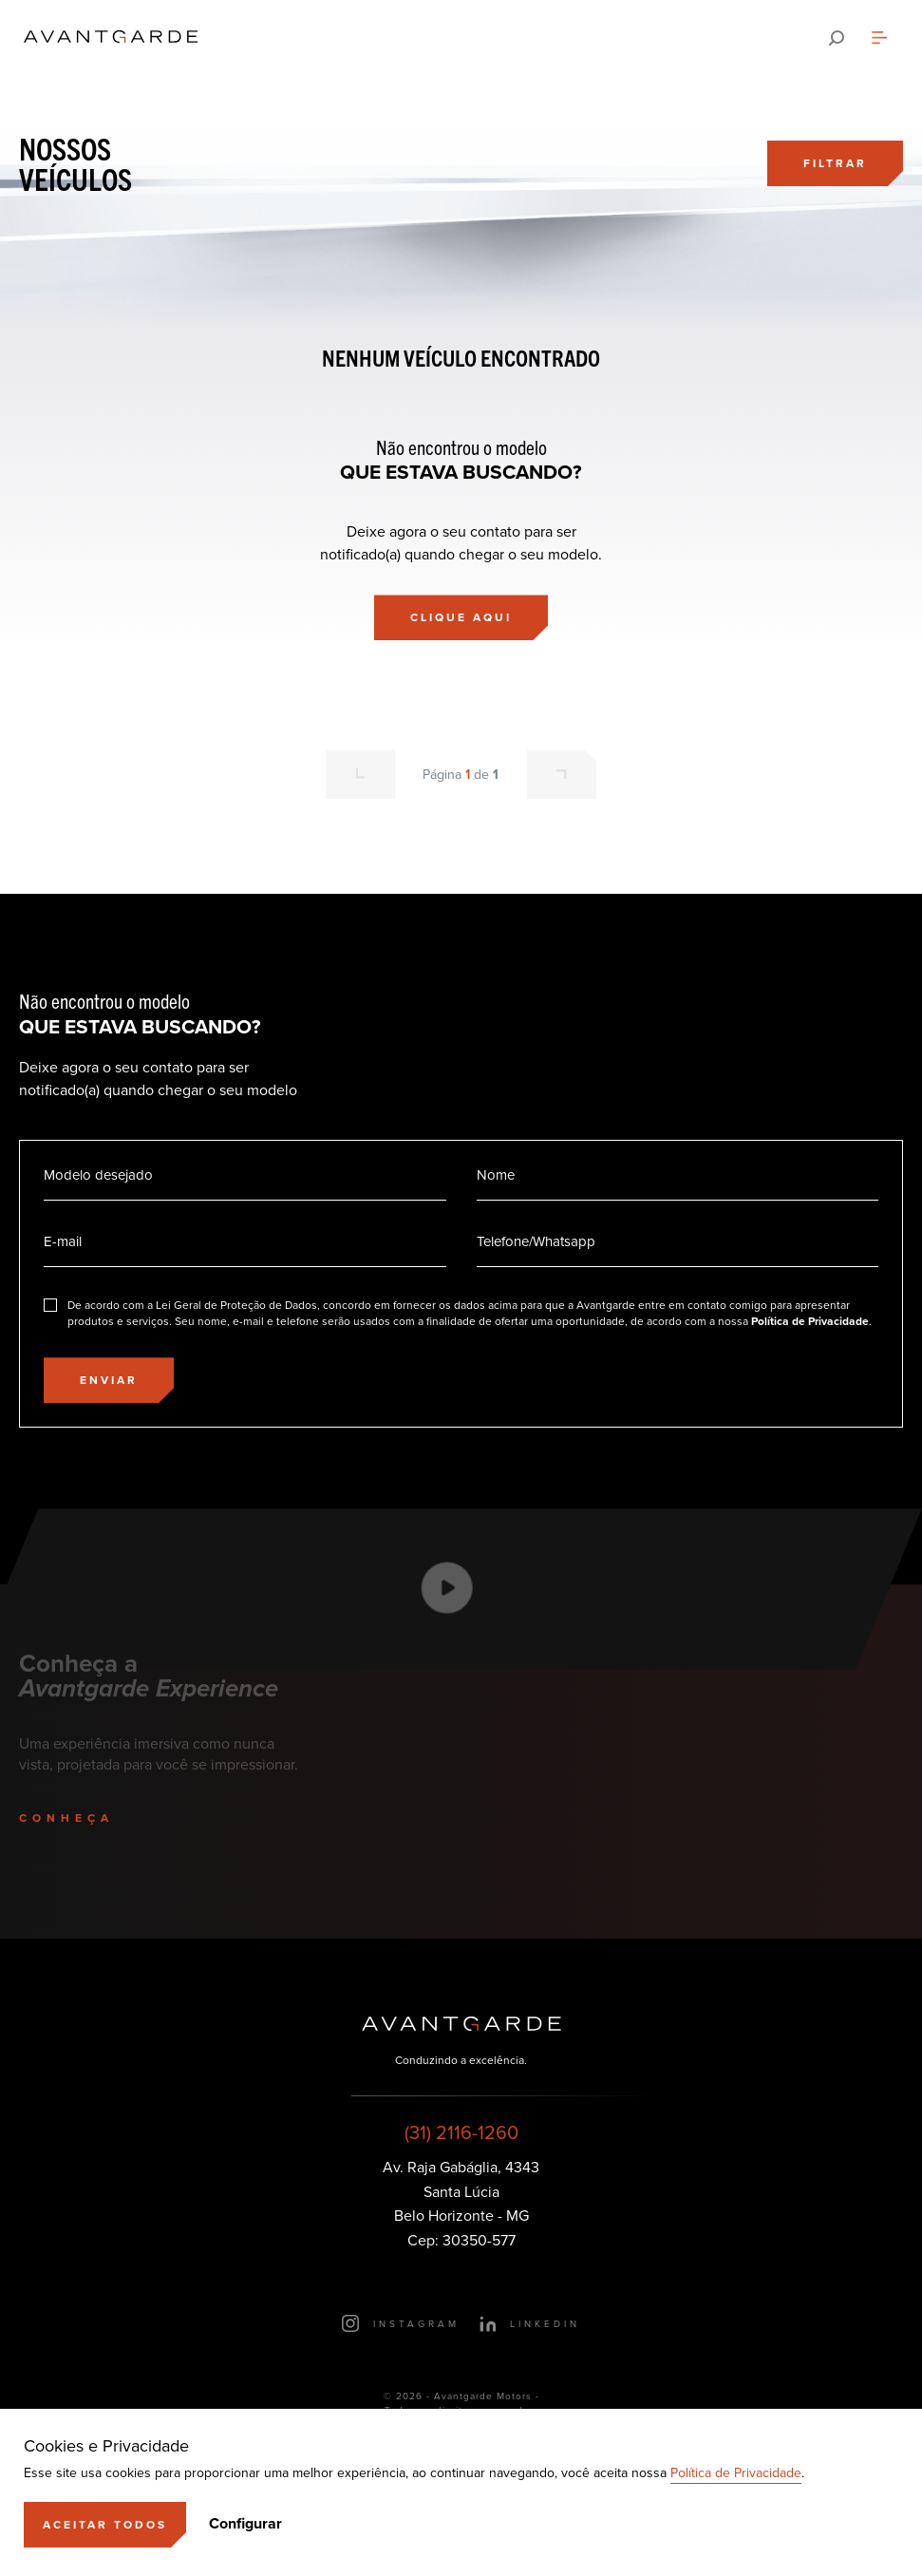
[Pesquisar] (837, 38)
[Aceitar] (105, 2525)
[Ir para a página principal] (111, 38)
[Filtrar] (835, 163)
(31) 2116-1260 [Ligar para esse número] (461, 2132)
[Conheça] (88, 1818)
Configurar (245, 2523)
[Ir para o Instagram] (401, 2323)
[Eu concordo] (461, 1313)
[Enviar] (109, 1380)
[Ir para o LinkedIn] (529, 2323)
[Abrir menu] (879, 38)
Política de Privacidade (735, 2473)
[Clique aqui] (461, 617)
